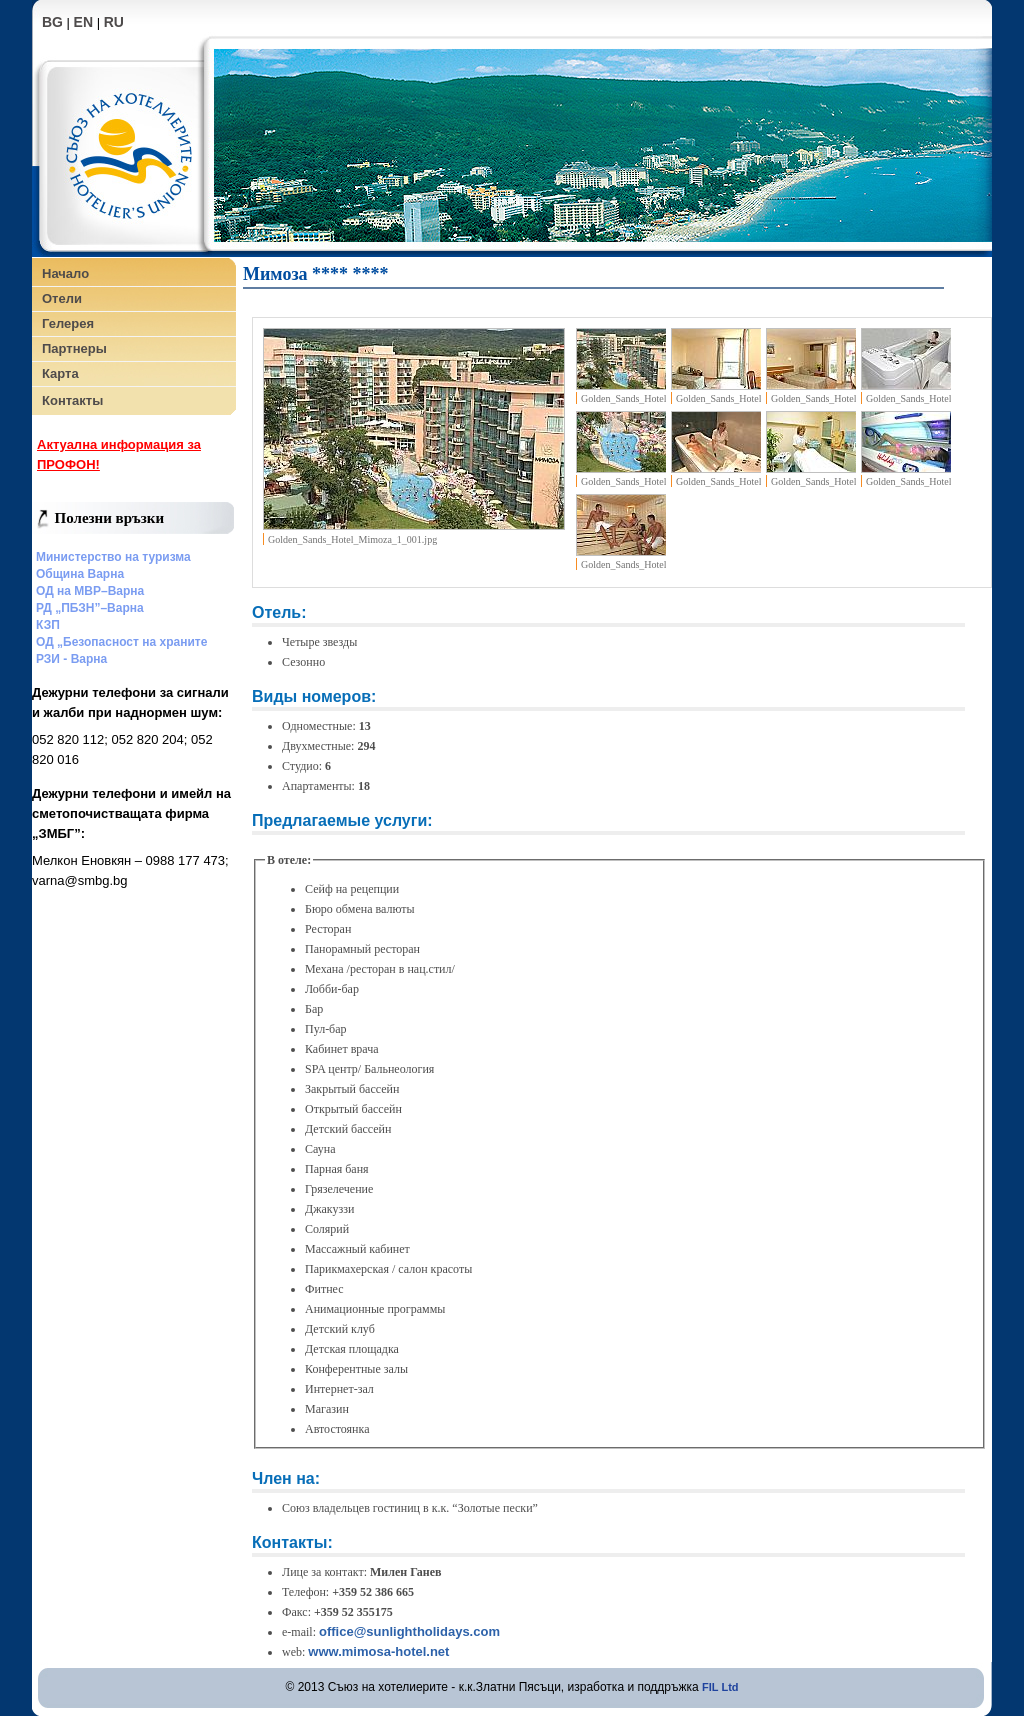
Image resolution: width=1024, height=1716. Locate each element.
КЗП (48, 625)
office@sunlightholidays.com (409, 1631)
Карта (60, 373)
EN (83, 22)
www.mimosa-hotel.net (378, 1651)
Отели (62, 298)
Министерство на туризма (113, 557)
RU (114, 22)
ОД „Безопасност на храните (121, 642)
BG (52, 22)
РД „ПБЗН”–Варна (90, 608)
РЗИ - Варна (71, 659)
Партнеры (74, 348)
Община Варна (80, 574)
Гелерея (68, 323)
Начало (65, 273)
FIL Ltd (720, 1687)
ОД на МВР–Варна (90, 591)
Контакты (72, 400)
